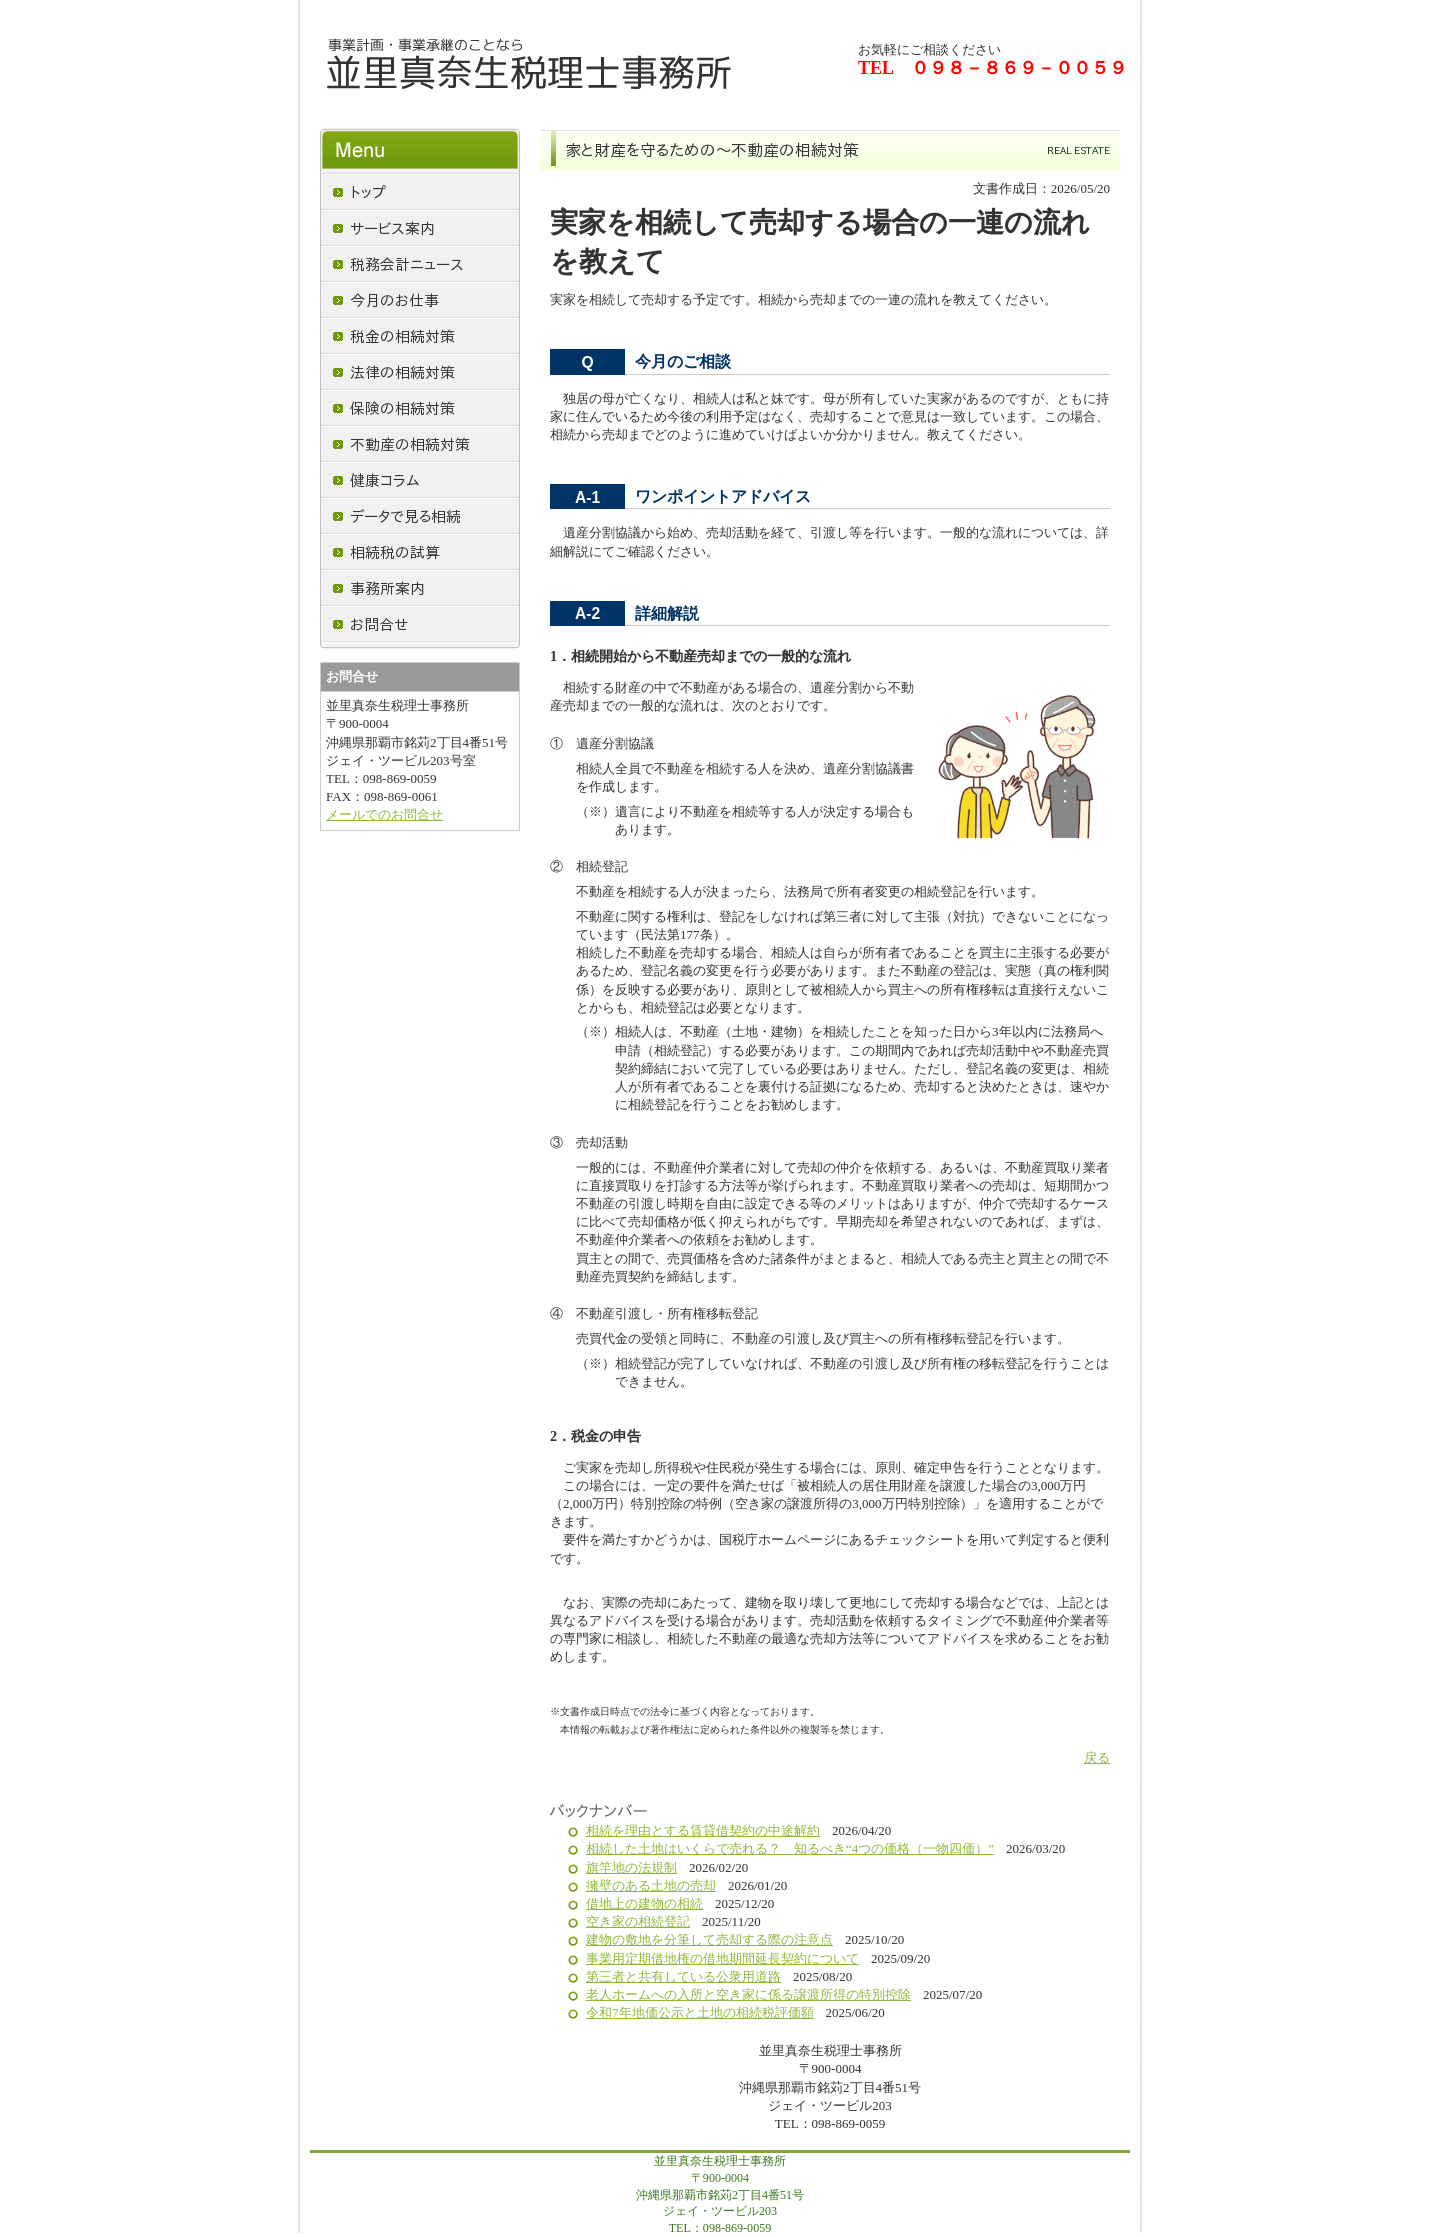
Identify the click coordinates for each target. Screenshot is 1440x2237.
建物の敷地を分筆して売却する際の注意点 (709, 1939)
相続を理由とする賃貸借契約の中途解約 (703, 1830)
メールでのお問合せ (384, 814)
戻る (1097, 1757)
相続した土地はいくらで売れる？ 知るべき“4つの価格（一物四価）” (790, 1848)
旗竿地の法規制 (631, 1867)
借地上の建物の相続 (644, 1903)
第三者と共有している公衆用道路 (683, 1976)
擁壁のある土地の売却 (651, 1885)
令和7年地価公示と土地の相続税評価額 (700, 2012)
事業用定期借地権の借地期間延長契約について (722, 1958)
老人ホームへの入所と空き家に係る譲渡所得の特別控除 (748, 1994)
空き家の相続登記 (638, 1921)
